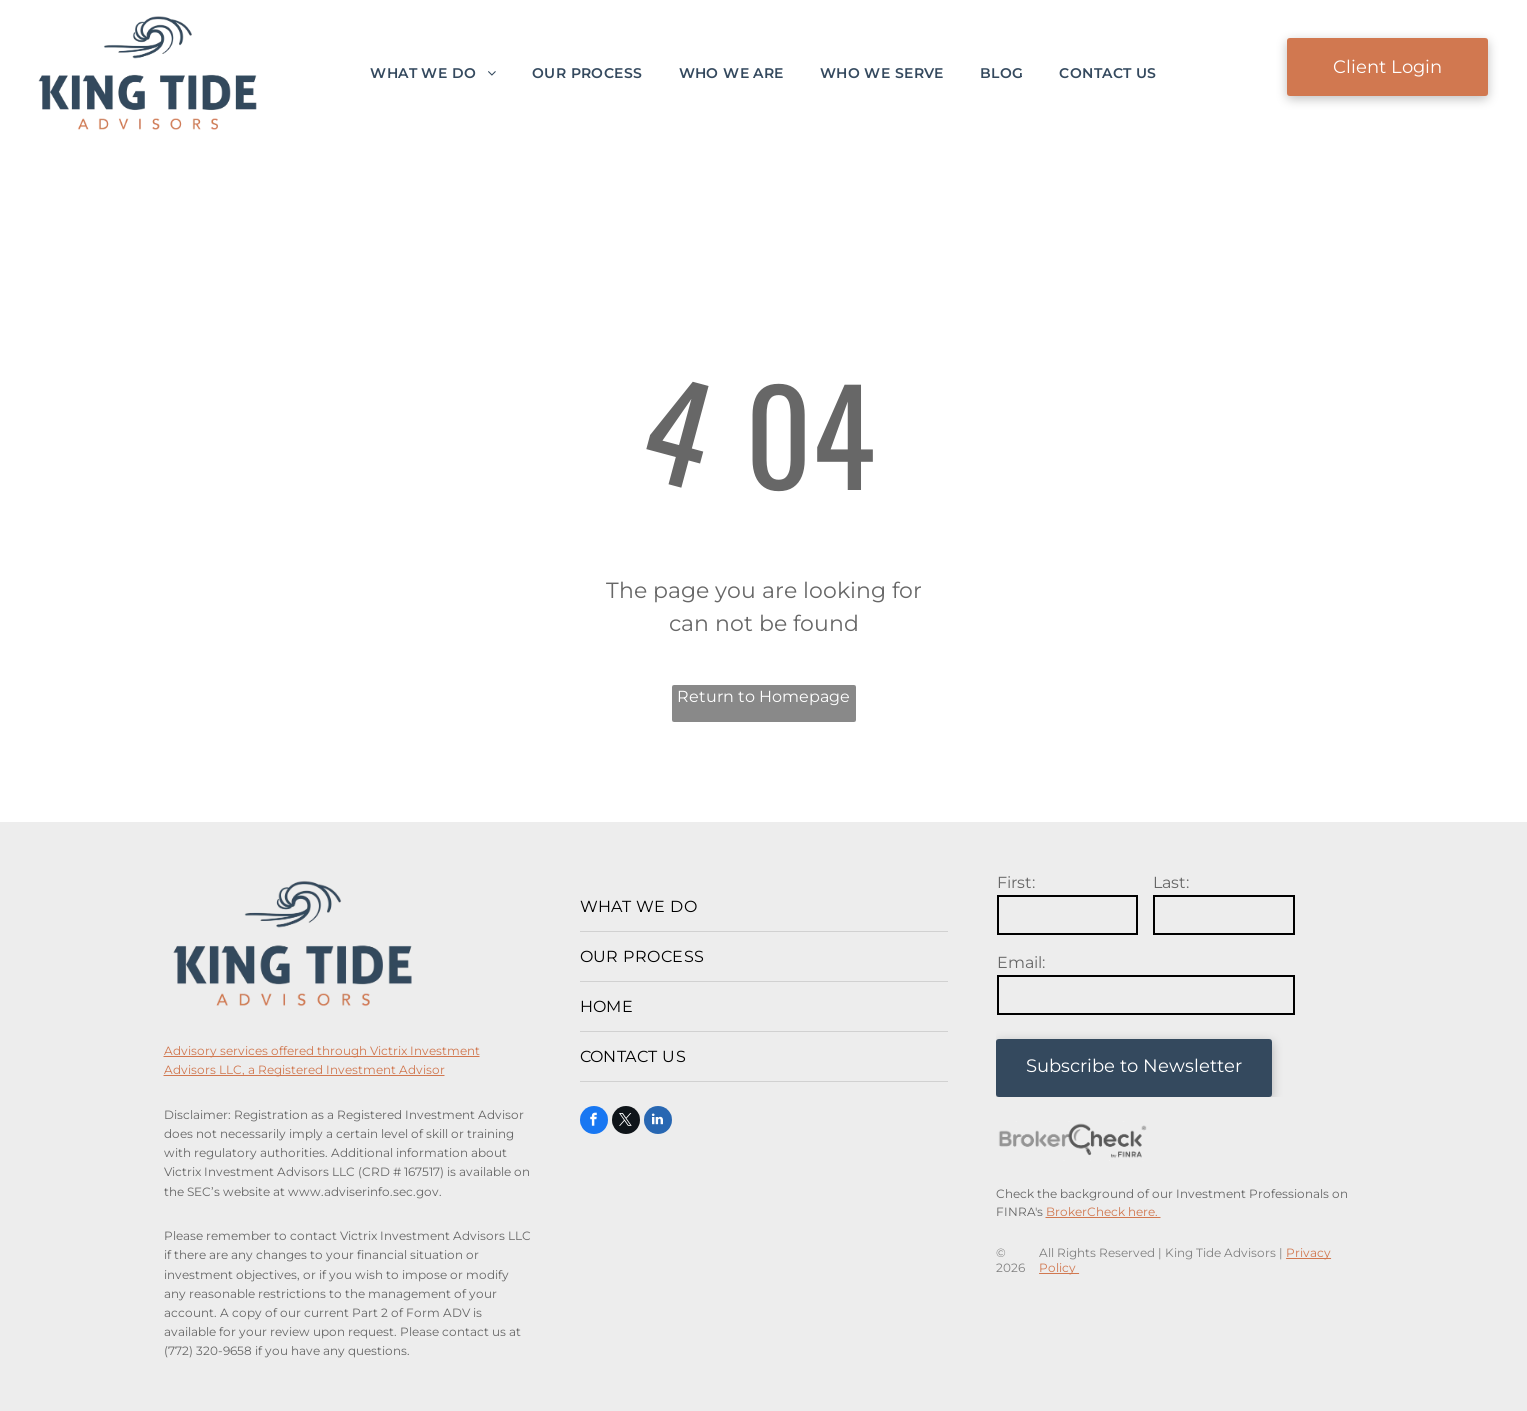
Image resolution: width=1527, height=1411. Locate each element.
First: (1016, 882)
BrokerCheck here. (1103, 1211)
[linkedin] (658, 1122)
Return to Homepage (763, 696)
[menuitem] (433, 73)
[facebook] (594, 1122)
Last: (1171, 882)
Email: (1021, 962)
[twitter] (626, 1122)
